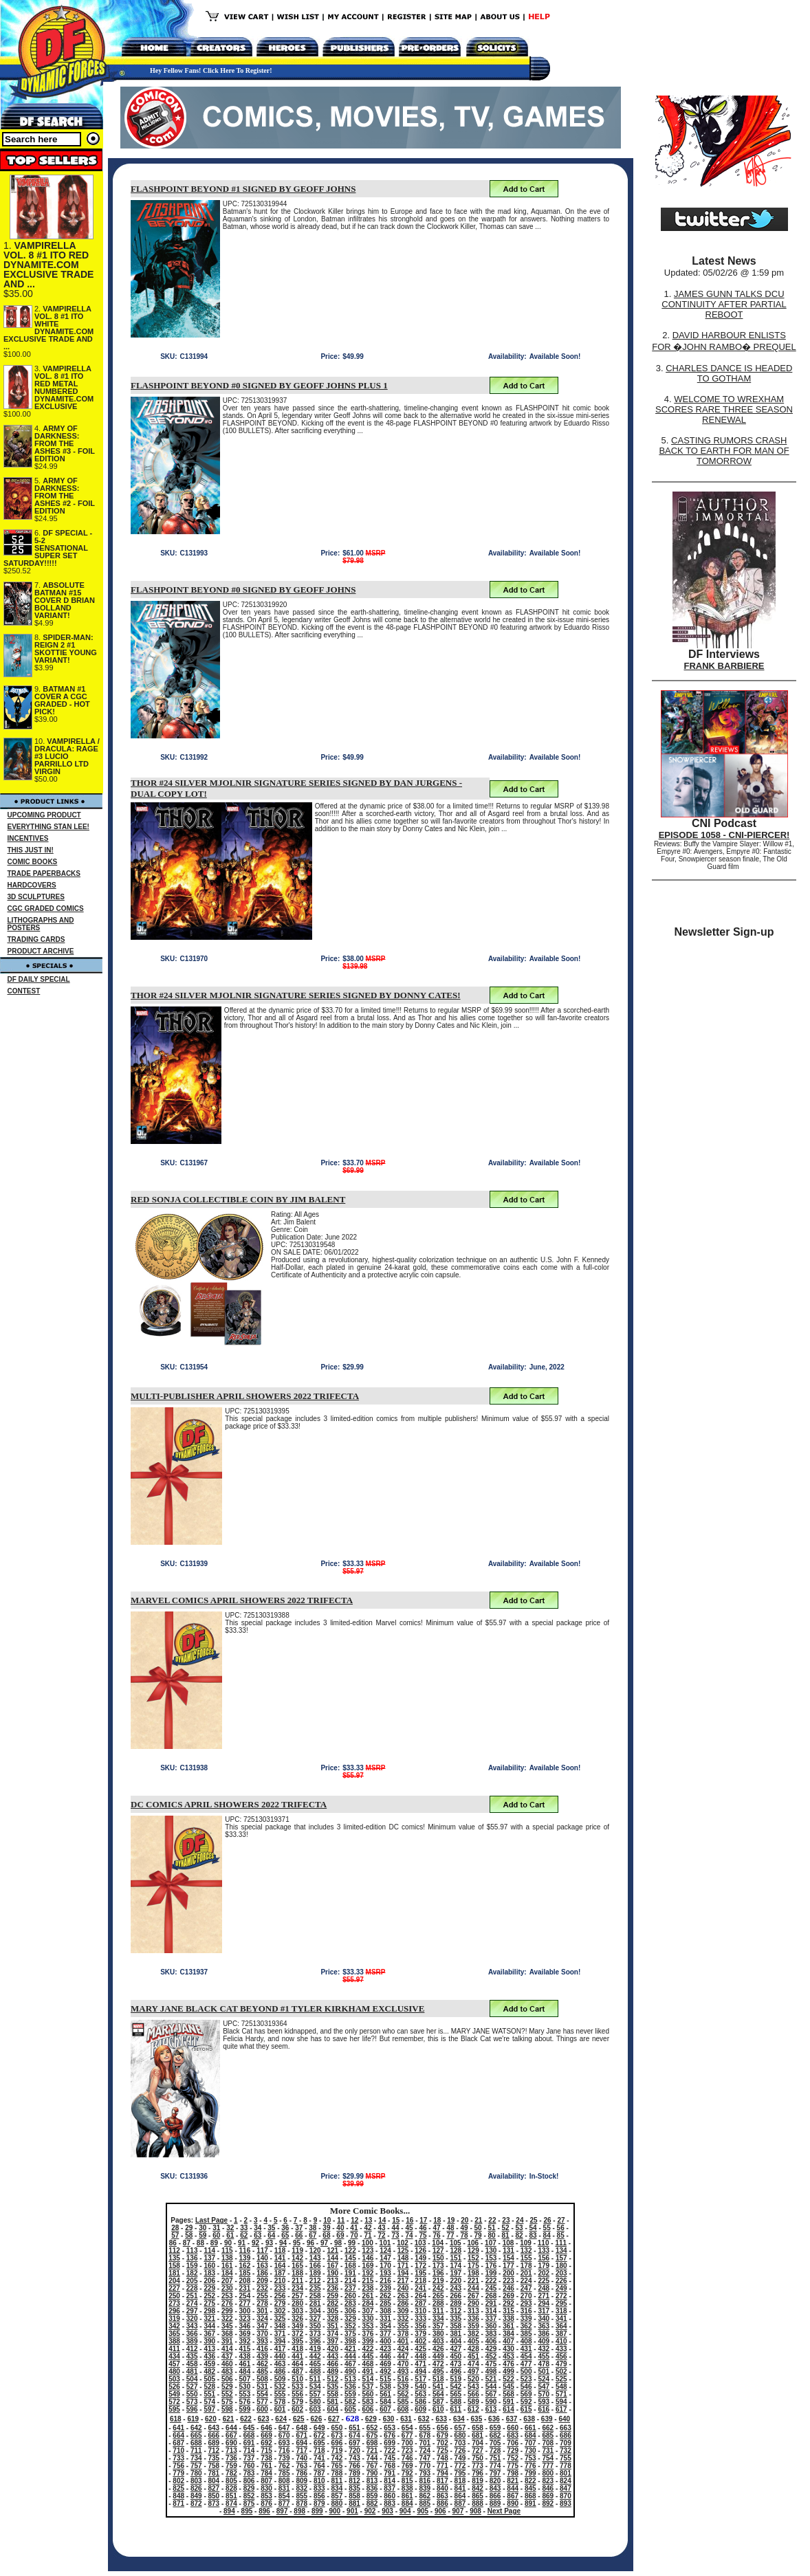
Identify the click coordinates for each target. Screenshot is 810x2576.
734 (196, 2458)
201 (526, 2273)
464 (297, 2364)
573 (192, 2402)
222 (491, 2281)
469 (385, 2364)
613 (491, 2409)
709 (565, 2443)
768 (389, 2465)
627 (334, 2419)
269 (508, 2296)
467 (350, 2364)
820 (495, 2481)
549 (174, 2394)
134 (561, 2250)
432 (543, 2349)
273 (174, 2303)
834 (337, 2488)
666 (214, 2435)
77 (450, 2235)
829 (249, 2488)
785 (284, 2473)
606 (368, 2409)
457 (174, 2364)
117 (262, 2250)
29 (189, 2228)
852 (249, 2496)
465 (315, 2364)
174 (455, 2265)
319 (174, 2318)
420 (332, 2349)
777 (548, 2465)
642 (196, 2428)
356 (420, 2326)
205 (192, 2281)
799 (530, 2473)
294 (543, 2303)
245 (491, 2288)
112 (174, 2250)
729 (512, 2450)
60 (216, 2235)
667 (231, 2435)
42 (367, 2228)
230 (227, 2288)
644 (231, 2428)
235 (315, 2288)
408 (526, 2341)
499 (508, 2371)
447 (403, 2356)
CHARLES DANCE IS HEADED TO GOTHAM (729, 373)
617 (561, 2409)
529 (227, 2386)
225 (543, 2281)
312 (455, 2311)
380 (438, 2333)
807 (266, 2481)
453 (508, 2356)
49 (464, 2228)
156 (543, 2258)
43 (381, 2228)
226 (561, 2281)
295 (561, 2303)
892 (548, 2503)
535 (332, 2386)
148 (403, 2258)
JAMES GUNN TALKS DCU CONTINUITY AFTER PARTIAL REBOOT (723, 304)
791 (389, 2473)
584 (385, 2402)
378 (403, 2333)
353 (368, 2326)
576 (245, 2402)
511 (315, 2379)
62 (244, 2235)
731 (548, 2450)
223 (508, 2281)
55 (547, 2228)
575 (227, 2402)
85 (561, 2235)
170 (385, 2265)
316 (526, 2311)
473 (455, 2364)
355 (403, 2326)
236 (332, 2288)
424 (403, 2349)
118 (280, 2250)
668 (249, 2435)
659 (495, 2428)
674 (354, 2435)
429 (491, 2349)
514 (368, 2379)
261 (368, 2296)
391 (227, 2341)
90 (228, 2243)
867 (512, 2496)
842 (477, 2488)
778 (565, 2465)
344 (209, 2326)
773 (477, 2465)
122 (350, 2250)
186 (262, 2273)
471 (420, 2364)
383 (491, 2333)
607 (385, 2409)
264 (420, 2296)
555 (280, 2394)
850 (214, 2496)
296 (174, 2311)
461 (245, 2364)
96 (310, 2243)
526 (174, 2386)
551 (209, 2394)
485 (262, 2371)
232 (262, 2288)
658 (477, 2428)
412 (192, 2349)
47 (436, 2228)
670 (284, 2435)
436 (209, 2356)
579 (297, 2402)
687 (178, 2443)
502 (561, 2371)
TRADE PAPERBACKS (44, 873)
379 (420, 2333)
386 (543, 2333)
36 (285, 2228)
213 (332, 2281)
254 (245, 2296)
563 (420, 2394)
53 (519, 2228)
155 (526, 2258)
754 (548, 2458)
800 (548, 2473)
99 (351, 2243)
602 (297, 2409)
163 (262, 2265)
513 (350, 2379)
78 (464, 2235)
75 (422, 2235)
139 (245, 2258)
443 (332, 2356)
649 (319, 2428)
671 (301, 2435)
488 (315, 2371)
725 (442, 2450)
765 (337, 2465)
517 (420, 2379)
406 (491, 2341)
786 (301, 2473)
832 (301, 2488)
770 (424, 2465)
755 (565, 2458)
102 (402, 2243)
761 (266, 2465)
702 (442, 2443)
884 (407, 2503)
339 (526, 2318)
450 (455, 2356)
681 (477, 2435)
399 (368, 2341)
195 (420, 2273)
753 (530, 2458)
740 (301, 2458)
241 (420, 2288)
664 (178, 2435)
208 (245, 2281)
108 (508, 2243)
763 (301, 2465)
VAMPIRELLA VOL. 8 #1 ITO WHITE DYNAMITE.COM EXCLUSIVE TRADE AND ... (48, 328)
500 (526, 2371)
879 (319, 2503)
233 (280, 2288)
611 (455, 2409)
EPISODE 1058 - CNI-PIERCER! (724, 835)
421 (350, 2349)
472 (438, 2364)
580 (315, 2402)
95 (296, 2243)
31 (216, 2228)
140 (262, 2258)
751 (495, 2458)
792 (407, 2473)
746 (407, 2458)
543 (473, 2386)
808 (284, 2481)
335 (455, 2318)
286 (403, 2303)
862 (424, 2496)
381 (455, 2333)
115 (227, 2250)
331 (385, 2318)
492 (385, 2371)
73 (395, 2235)
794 (442, 2473)
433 (561, 2349)
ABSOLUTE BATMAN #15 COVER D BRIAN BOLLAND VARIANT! (64, 600)
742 (337, 2458)
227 (174, 2288)
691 (249, 2443)
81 (506, 2235)
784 (266, 2473)
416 (262, 2349)
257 (297, 2296)
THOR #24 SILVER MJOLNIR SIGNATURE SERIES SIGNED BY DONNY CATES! (296, 995)
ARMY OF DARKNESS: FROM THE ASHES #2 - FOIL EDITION (64, 495)
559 (350, 2394)
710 (178, 2450)
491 (368, 2371)
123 (368, 2250)
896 (264, 2511)
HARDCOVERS (32, 885)
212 (315, 2281)
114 (209, 2250)
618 (176, 2419)
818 (460, 2481)
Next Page (504, 2511)
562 (403, 2394)
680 (460, 2435)
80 (492, 2235)
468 (368, 2364)
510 (297, 2379)
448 (420, 2356)
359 (473, 2326)
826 (196, 2488)
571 (561, 2394)
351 (332, 2326)
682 (495, 2435)
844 (512, 2488)
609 (420, 2409)
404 (455, 2341)
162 (245, 2265)
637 (512, 2419)
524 (543, 2379)
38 (312, 2228)
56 (561, 2228)
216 (385, 2281)
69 (340, 2235)
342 (174, 2326)
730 (530, 2450)
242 (438, 2288)
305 (332, 2311)
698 (372, 2443)
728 (495, 2450)
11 (340, 2220)
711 (196, 2450)
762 (284, 2465)
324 (262, 2318)
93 (269, 2243)
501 (543, 2371)
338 (508, 2318)
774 (495, 2465)
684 (530, 2435)
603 (315, 2409)
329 (350, 2318)
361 (508, 2326)
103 (420, 2243)
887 (460, 2503)
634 (459, 2419)
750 (477, 2458)
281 (315, 2303)
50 (478, 2228)
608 (403, 2409)
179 (543, 2265)
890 (512, 2503)
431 (526, 2349)
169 (368, 2265)
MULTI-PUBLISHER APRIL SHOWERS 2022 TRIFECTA (245, 1396)
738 (266, 2458)
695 (319, 2443)
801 (565, 2473)
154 (508, 2258)
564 (438, 2394)
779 (178, 2473)
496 (455, 2371)
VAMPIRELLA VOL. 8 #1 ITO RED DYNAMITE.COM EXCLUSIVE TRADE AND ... (48, 264)
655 (424, 2428)
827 (214, 2488)
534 (315, 2386)
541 (438, 2386)
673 (337, 2435)
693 (284, 2443)
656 (442, 2428)
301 (262, 2311)
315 (508, 2311)
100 (367, 2243)
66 (299, 2235)
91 (241, 2243)
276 (227, 2303)
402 (420, 2341)
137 (209, 2258)
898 (299, 2511)
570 (543, 2394)
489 (332, 2371)
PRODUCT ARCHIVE (41, 951)
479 (561, 2364)
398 (350, 2341)
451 (473, 2356)
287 (420, 2303)
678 (424, 2435)
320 (192, 2318)
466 (332, 2364)
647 (284, 2428)
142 (297, 2258)
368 (227, 2333)
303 (297, 2311)
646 (266, 2428)
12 (354, 2220)
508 (262, 2379)
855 (301, 2496)
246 (508, 2288)
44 (395, 2228)
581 (332, 2402)
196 (438, 2273)
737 (249, 2458)
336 (473, 2318)
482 (209, 2371)
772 (460, 2465)
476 (508, 2364)
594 (561, 2402)
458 (192, 2364)
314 (491, 2311)
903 (387, 2511)
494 (420, 2371)
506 (227, 2379)
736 (231, 2458)
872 (196, 2503)
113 (192, 2250)
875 (249, 2503)
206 (209, 2281)
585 (403, 2402)
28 (175, 2228)
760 (249, 2465)
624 (281, 2419)
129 (473, 2250)
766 (354, 2465)
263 (403, 2296)
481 (192, 2371)
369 (245, 2333)
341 (561, 2318)
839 (424, 2488)
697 (354, 2443)
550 (192, 2394)
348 (280, 2326)
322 (227, 2318)
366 (192, 2333)
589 (473, 2402)
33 (244, 2228)
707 (530, 2443)
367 (209, 2333)
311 (438, 2311)
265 (438, 2296)
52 (506, 2228)
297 (192, 2311)
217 (403, 2281)
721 (372, 2450)
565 (455, 2394)
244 (473, 2288)
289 (455, 2303)
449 (438, 2356)
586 (420, 2402)
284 (368, 2303)
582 (350, 2402)
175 (473, 2265)
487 (297, 2371)
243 (455, 2288)
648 (301, 2428)
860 (389, 2496)
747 (424, 2458)
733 (178, 2458)
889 (495, 2503)
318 (561, 2311)
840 (442, 2488)
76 (436, 2235)
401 (403, 2341)
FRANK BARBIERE (724, 666)
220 (455, 2281)
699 (389, 2443)
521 (491, 2379)
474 (473, 2364)
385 (526, 2333)
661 (530, 2428)
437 (227, 2356)
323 (245, 2318)
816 (424, 2481)
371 (280, 2333)
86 (173, 2243)
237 (350, 2288)
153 (491, 2258)
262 (385, 2296)
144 (332, 2258)
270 (526, 2296)
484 (245, 2371)
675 (372, 2435)
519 (455, 2379)
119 (297, 2250)
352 (350, 2326)
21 (478, 2220)
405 (473, 2341)
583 (368, 2402)
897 (282, 2511)
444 (350, 2356)
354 (385, 2326)
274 (192, 2303)
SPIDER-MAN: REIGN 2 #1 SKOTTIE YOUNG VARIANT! (65, 648)
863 (442, 2496)
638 (529, 2419)
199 (491, 2273)
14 (382, 2220)
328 (332, 2318)
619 (193, 2419)
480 (174, 2371)
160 (209, 2265)
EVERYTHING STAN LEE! (48, 826)
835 (354, 2488)
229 (209, 2288)
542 (455, 2386)
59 (202, 2235)
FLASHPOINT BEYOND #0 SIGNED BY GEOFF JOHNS (243, 589)
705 (495, 2443)
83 (533, 2235)
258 (315, 2296)
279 (280, 2303)
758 (214, 2465)
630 (389, 2419)
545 (508, 2386)
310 (420, 2311)
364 (561, 2326)
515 (385, 2379)
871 (178, 2503)
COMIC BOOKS (33, 862)
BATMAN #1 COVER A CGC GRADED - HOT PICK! (62, 700)
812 (354, 2481)
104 (438, 2243)
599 (245, 2409)
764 (319, 2465)
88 (200, 2243)
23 (506, 2220)
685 (548, 2435)
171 (403, 2265)
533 (297, 2386)
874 (231, 2503)
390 (209, 2341)
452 (491, 2356)
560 (368, 2394)
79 (478, 2235)
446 (385, 2356)
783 (249, 2473)
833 (319, 2488)
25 (533, 2220)
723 (407, 2450)
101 (385, 2243)
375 (350, 2333)
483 (227, 2371)
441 (297, 2356)
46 (422, 2228)
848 (178, 2496)
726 (460, 2450)
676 (389, 2435)
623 (264, 2419)
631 (406, 2419)
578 (280, 2402)
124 (385, 2250)
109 (526, 2243)
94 (283, 2243)
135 (174, 2258)
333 (420, 2318)
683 (512, 2435)
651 (354, 2428)
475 (491, 2364)
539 (403, 2386)
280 (297, 2303)
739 (284, 2458)
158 (174, 2265)
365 (174, 2333)
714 (249, 2450)
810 (319, 2481)
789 (354, 2473)
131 (508, 2250)
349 (297, 2326)
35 (271, 2228)
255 (262, 2296)
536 (350, 2386)
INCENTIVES (28, 838)
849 (196, 2496)
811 (337, 2481)
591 (508, 2402)
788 (337, 2473)
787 (319, 2473)
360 (491, 2326)
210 (280, 2281)
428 (473, 2349)
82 (519, 2235)
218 (420, 2281)
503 (174, 2379)
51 (492, 2228)
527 (192, 2386)
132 (526, 2250)
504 (192, 2379)
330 (368, 2318)
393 (262, 2341)
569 (526, 2394)
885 (424, 2503)
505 (209, 2379)
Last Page (211, 2220)
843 (495, 2488)
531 (262, 2386)
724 (424, 2450)
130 (491, 2250)
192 (368, 2273)
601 (280, 2409)
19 (451, 2220)
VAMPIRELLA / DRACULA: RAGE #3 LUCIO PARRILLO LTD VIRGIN (67, 756)
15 (395, 2220)
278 (262, 2303)
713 (231, 2450)
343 (192, 2326)
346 (245, 2326)
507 (245, 2379)
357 (438, 2326)
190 (332, 2273)
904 (405, 2511)
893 (565, 2503)
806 (249, 2481)
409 (543, 2341)
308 (385, 2311)
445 (368, 2356)
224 (526, 2281)
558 (332, 2394)
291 (491, 2303)
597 (209, 2409)
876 (266, 2503)
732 (565, 2450)
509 (280, 2379)
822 (530, 2481)
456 (561, 2356)
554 (262, 2394)
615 (526, 2409)
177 (508, 2265)
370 (262, 2333)
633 (441, 2419)
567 (491, 2394)
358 (455, 2326)
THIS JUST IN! (31, 850)
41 (354, 2228)
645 (249, 2428)
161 (227, 2265)
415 (245, 2349)
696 (337, 2443)
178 (526, 2265)
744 (372, 2458)
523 (526, 2379)
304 (315, 2311)
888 (477, 2503)
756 (178, 2465)
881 (354, 2503)
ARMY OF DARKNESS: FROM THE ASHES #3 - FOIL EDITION (64, 443)
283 (350, 2303)
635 (477, 2419)
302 (280, 2311)
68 (326, 2235)
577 (262, 2402)
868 (530, 2496)
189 (315, 2273)
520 (473, 2379)
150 (438, 2258)
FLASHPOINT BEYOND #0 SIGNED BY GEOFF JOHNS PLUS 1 (259, 385)
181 (174, 2273)
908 (475, 2511)
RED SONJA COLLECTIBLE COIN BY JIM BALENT (238, 1199)
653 (389, 2428)
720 (354, 2450)
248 (543, 2288)
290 (473, 2303)
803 (196, 2481)
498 (491, 2371)
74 (409, 2235)
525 (561, 2379)
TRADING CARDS (36, 939)
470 (403, 2364)
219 (438, 2281)
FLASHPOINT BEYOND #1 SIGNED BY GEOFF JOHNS (243, 189)
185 (245, 2273)
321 (209, 2318)
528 (209, 2386)
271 (543, 2296)
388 (174, 2341)
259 (332, 2296)
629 (371, 2419)
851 (231, 2496)
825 (178, 2488)
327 (315, 2318)
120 (315, 2250)
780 (196, 2473)
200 (508, 2273)
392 (245, 2341)
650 (337, 2428)
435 (192, 2356)
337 (491, 2318)
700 (407, 2443)
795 (460, 2473)
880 (337, 2503)
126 (420, 2250)
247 (526, 2288)
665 (196, 2435)
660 (512, 2428)
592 (526, 2402)
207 (227, 2281)
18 (437, 2220)
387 (561, 2333)
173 (438, 2265)
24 (519, 2220)
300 (245, 2311)
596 (192, 2409)
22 (492, 2220)
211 (297, 2281)
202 (543, 2273)
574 (209, 2402)
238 (368, 2288)
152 (473, 2258)
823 (548, 2481)
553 (245, 2394)
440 (280, 2356)
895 (247, 2511)
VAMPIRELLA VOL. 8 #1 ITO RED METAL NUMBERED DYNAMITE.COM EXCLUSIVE (64, 387)
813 (372, 2481)
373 (315, 2333)
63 (257, 2235)
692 (266, 2443)
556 (297, 2394)
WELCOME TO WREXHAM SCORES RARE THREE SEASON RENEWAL (724, 409)
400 (385, 2341)
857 (337, 2496)
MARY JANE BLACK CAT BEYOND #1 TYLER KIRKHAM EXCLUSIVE (277, 2008)
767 (372, 2465)
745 (389, 2458)
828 (231, 2488)
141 (280, 2258)
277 (245, 2303)
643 (214, 2428)
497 (473, 2371)
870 (565, 2496)
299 (227, 2311)
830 (266, 2488)
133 (543, 2250)
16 (409, 2220)
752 (512, 2458)
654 (407, 2428)
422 (368, 2349)
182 (192, 2273)
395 (297, 2341)
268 (491, 2296)
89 (214, 2243)
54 (533, 2228)
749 (460, 2458)
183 (209, 2273)
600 (262, 2409)
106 (473, 2243)
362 (526, 2326)
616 (543, 2409)
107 (490, 2243)
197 (455, 2273)
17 (423, 2220)
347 (262, 2326)
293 (526, 2303)
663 (565, 2428)
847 (565, 2488)
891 (530, 2503)
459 (209, 2364)
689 (214, 2443)
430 (508, 2349)
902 (370, 2511)
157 (561, 2258)
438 (245, 2356)
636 (494, 2419)
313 (473, 2311)
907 (458, 2511)
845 (530, 2488)
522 (508, 2379)
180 (561, 2265)
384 (508, 2333)
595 (174, 2409)
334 (438, 2318)
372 (297, 2333)
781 (214, 2473)
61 (230, 2235)
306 (350, 2311)
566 (473, 2394)
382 (473, 2333)
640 (564, 2419)
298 (209, 2311)
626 (316, 2419)
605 (350, 2409)
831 (284, 2488)
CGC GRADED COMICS (46, 908)
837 (389, 2488)
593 (543, 2402)
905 (422, 2511)
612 (473, 2409)
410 (561, 2341)
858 (354, 2496)
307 (368, 2311)
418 (297, 2349)
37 (299, 2228)
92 (255, 2243)
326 (297, 2318)
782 (231, 2473)
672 (319, 2435)
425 (420, 2349)
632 (424, 2419)
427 (455, 2349)
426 (438, 2349)
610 (438, 2409)
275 (209, 2303)
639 (547, 2419)
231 (245, 2288)
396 (315, 2341)
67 (312, 2235)
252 (209, 2296)
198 (473, 2273)
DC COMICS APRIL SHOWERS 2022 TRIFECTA (229, 1804)
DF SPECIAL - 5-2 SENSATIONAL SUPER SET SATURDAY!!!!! (47, 548)
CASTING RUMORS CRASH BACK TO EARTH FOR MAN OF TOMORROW (724, 450)
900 (335, 2511)
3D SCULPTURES (36, 897)
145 (350, 2258)
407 (508, 2341)
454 (526, 2356)
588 (455, 2402)
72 (381, 2235)
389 (192, 2341)
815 (407, 2481)
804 (214, 2481)
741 (319, 2458)
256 (280, 2296)
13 (368, 2220)
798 (512, 2473)
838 (407, 2488)
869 (548, 2496)
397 (332, 2341)
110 (543, 2243)
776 (530, 2465)
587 (438, 2402)
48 (450, 2228)
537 (368, 2386)
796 (477, 2473)
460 (227, 2364)
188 (297, 2273)
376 (368, 2333)
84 (547, 2235)
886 (442, 2503)
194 (403, 2273)
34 (257, 2228)
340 (543, 2318)
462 (262, 2364)
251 (192, 2296)
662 (548, 2428)
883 (389, 2503)
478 (543, 2364)
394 (280, 2341)
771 (442, 2465)
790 (372, 2473)
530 (245, 2386)
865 (477, 2496)
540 (420, 2386)
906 (440, 2511)
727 (477, 2450)
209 (262, 2281)
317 (543, 2311)
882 (372, 2503)
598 (227, 2409)
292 (508, 2303)
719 (337, 2450)
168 (350, 2265)
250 (174, 2296)
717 (301, 2450)
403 (438, 2341)
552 (227, 2394)
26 (547, 2220)
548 (561, 2386)
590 (491, 2402)
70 (354, 2235)
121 (332, 2250)
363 (543, 2326)
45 (409, 2228)
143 (315, 2258)
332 (403, 2318)
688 (196, 2443)
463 (280, 2364)
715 (266, 2450)
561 (385, 2394)
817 (442, 2481)
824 (565, 2481)
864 (460, 2496)
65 (285, 2235)
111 (561, 2243)
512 (332, 2379)
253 (227, 2296)
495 (438, 2371)
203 (561, 2273)
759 (231, 2465)
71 (367, 2235)
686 (565, 2435)
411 (174, 2349)
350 (315, 2326)
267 (473, 2296)
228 (192, 2288)
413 (209, 2349)
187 (280, 2273)
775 (512, 2465)
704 (477, 2443)
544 (491, 2386)
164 (280, 2265)
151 (455, 2258)
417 (280, 2349)
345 (227, 2326)
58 (189, 2235)
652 (372, 2428)
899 (317, 2511)
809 (301, 2481)
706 (512, 2443)
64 (271, 2235)
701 (424, 2443)
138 (227, 2258)
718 (319, 2450)
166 (315, 2265)
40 (340, 2228)
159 (192, 2265)
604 (332, 2409)
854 (284, 2496)
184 (227, 2273)
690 (231, 2443)
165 (297, 2265)
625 (299, 2419)
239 (385, 2288)
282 (332, 2303)
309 (403, 2311)
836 (372, 2488)
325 (280, 2318)
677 (407, 2435)
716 (284, 2450)
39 (326, 2228)
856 (319, 2496)
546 (526, 2386)
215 (368, 2281)
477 (526, 2364)
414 (227, 2349)
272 (561, 2296)
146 (368, 2258)
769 (407, 2465)
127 (438, 2250)
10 (327, 2220)
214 (350, 2281)
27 (561, 2220)
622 (246, 2419)
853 (266, 2496)
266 (455, 2296)
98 (338, 2243)
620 (211, 2419)
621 (228, 2419)
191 (350, 2273)
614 (508, 2409)
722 (389, 2450)
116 (245, 2250)
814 (389, 2481)
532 (280, 2386)
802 (178, 2481)
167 (332, 2265)
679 (442, 2435)
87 (186, 2243)
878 (301, 2503)
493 (403, 2371)
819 (477, 2481)
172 (420, 2265)
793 (424, 2473)
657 (460, 2428)
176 (491, 2265)
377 (385, 2333)
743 (354, 2458)
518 (438, 2379)
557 (315, 2394)
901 (352, 2511)
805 (231, 2481)
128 (455, 2250)
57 (175, 2235)
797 (495, 2473)
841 (460, 2488)
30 (202, 2228)
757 (196, 2465)
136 (192, 2258)
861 (407, 2496)
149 (420, 2258)
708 (548, 2443)
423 (385, 2349)
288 (438, 2303)
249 (561, 2288)
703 (460, 2443)
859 (372, 2496)
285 (385, 2303)
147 (385, 2258)
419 (315, 2349)
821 (512, 2481)
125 (403, 2250)
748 (442, 2458)
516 (403, 2379)
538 (385, 2386)
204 (174, 2281)
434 (174, 2356)
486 (280, 2371)
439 (262, 2356)
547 (543, 2386)
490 (350, 2371)
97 (324, 2243)
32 (230, 2228)
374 (332, 2333)
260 (350, 2296)
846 (548, 2488)
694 (301, 2443)
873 (214, 2503)
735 (214, 2458)
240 (403, 2288)
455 (543, 2356)
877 (284, 2503)
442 (315, 2356)
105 (455, 2243)
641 (178, 2428)
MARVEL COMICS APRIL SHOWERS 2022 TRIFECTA (242, 1600)
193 (385, 2273)
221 (473, 2281)
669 (266, 2435)
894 (229, 2511)
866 (495, 2496)
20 (464, 2220)
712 (214, 2450)
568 (508, 2394)
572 (174, 2402)
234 (297, 2288)
